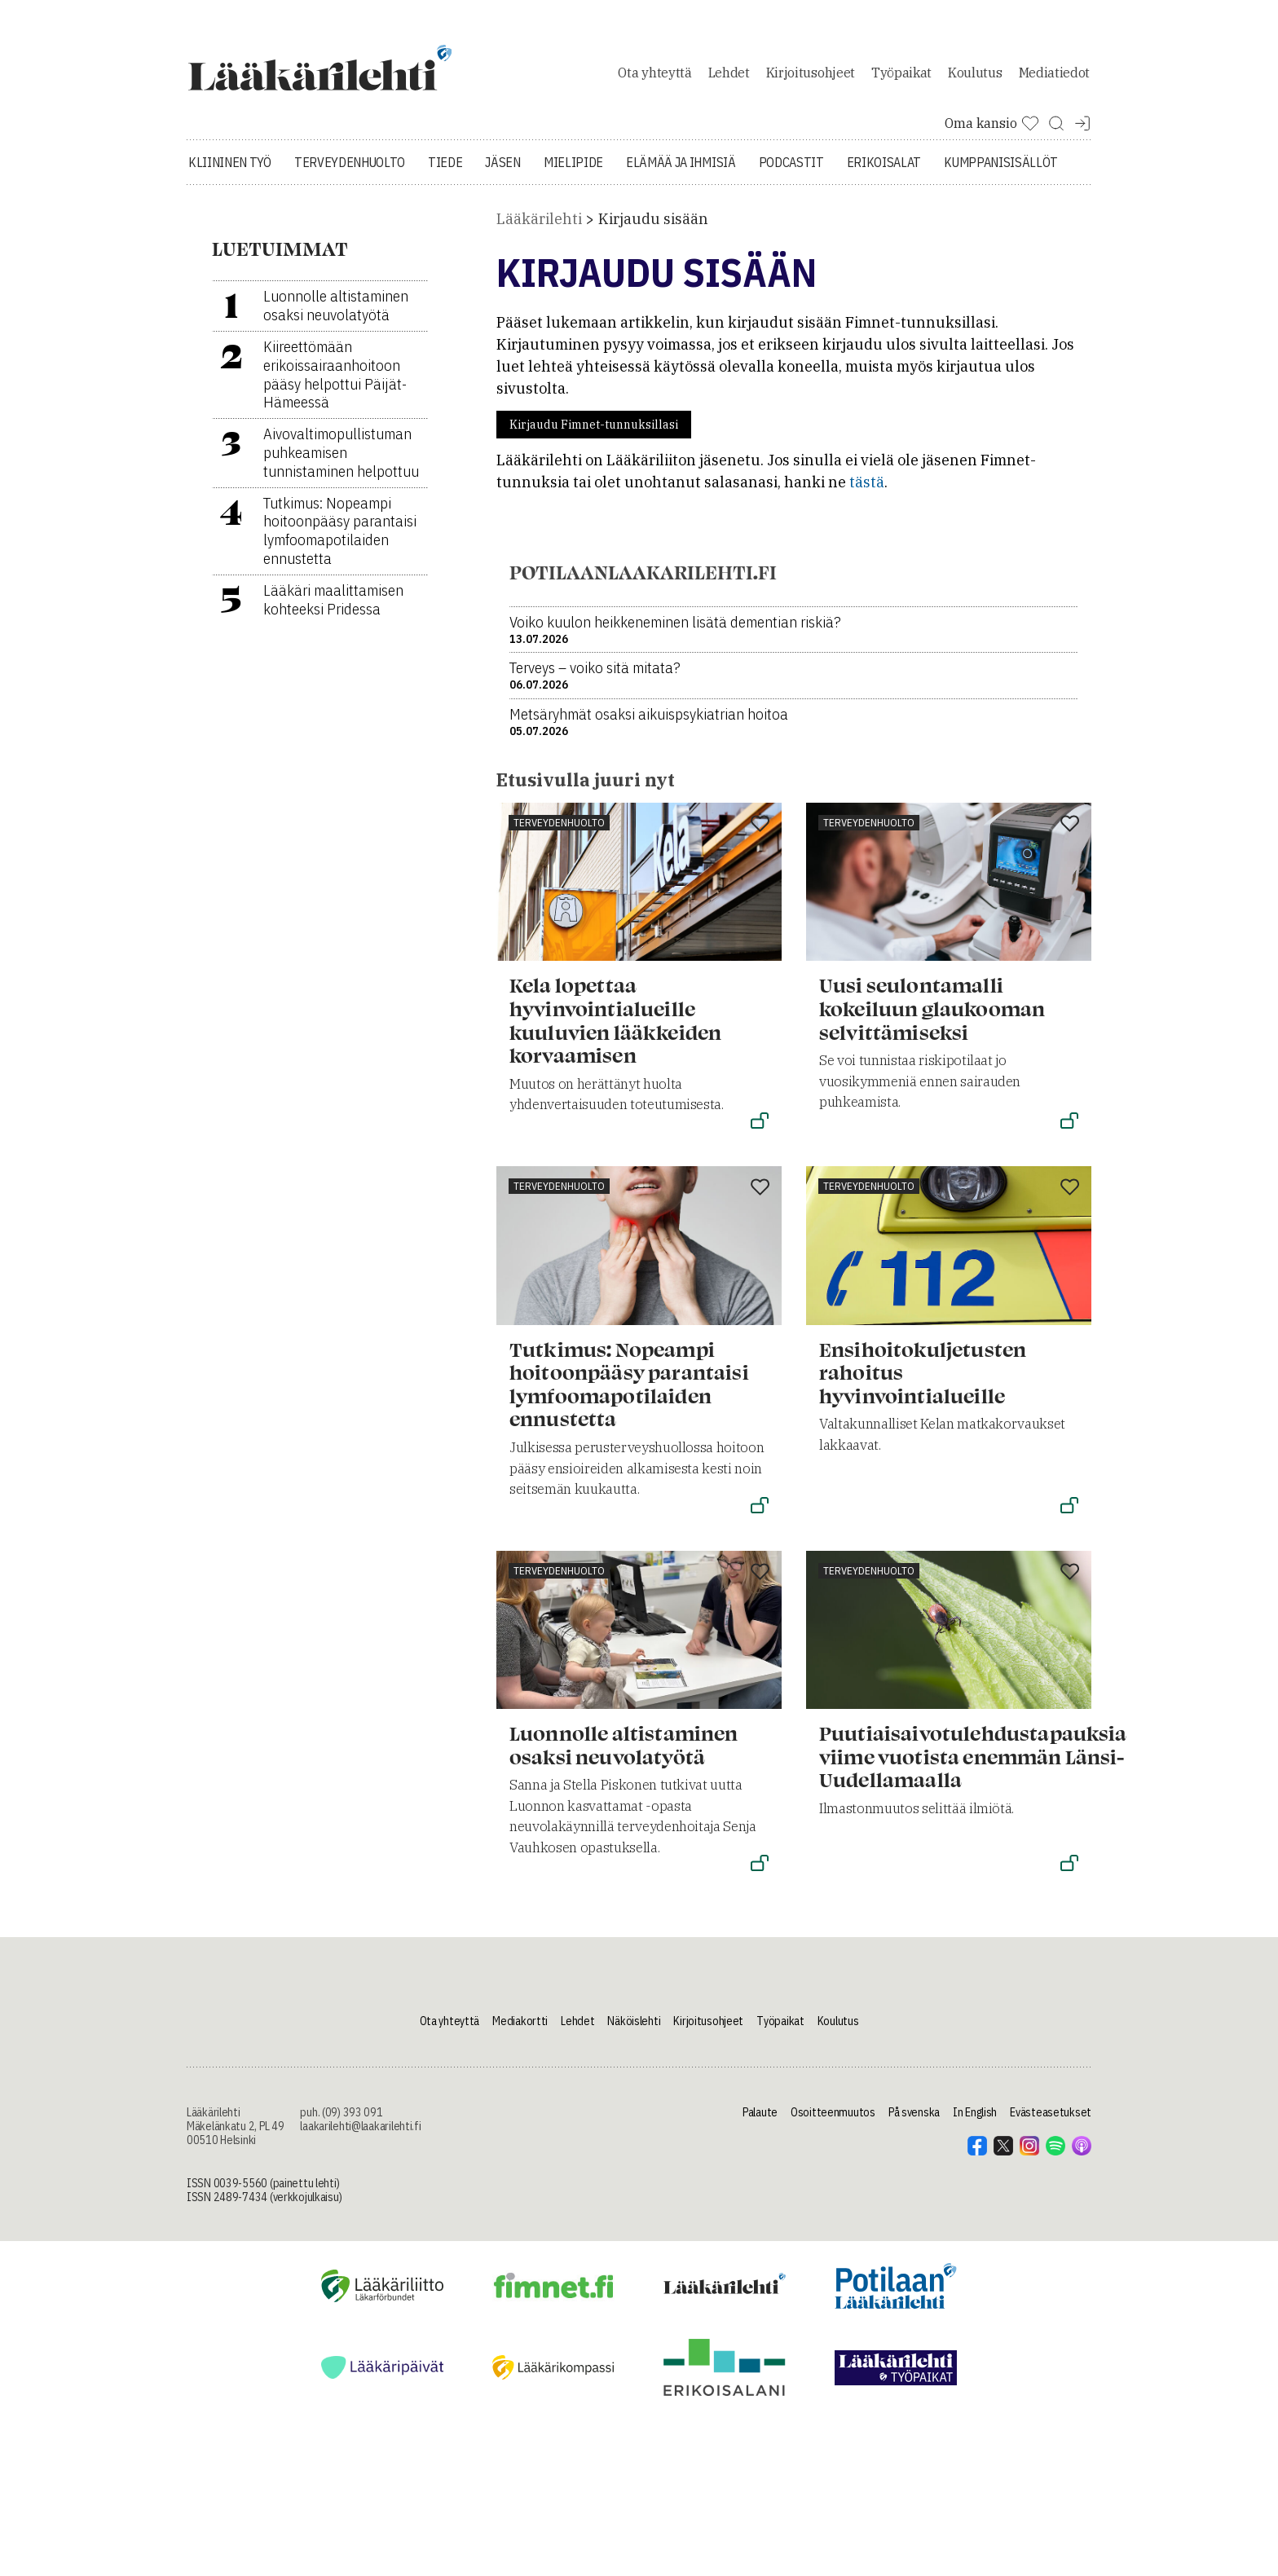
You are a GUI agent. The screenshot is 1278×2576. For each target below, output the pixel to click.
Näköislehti (633, 2030)
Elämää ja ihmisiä (681, 171)
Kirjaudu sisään (653, 227)
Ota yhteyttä (654, 76)
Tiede (445, 171)
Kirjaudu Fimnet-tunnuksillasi (593, 433)
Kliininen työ (229, 171)
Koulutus (975, 76)
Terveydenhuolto (349, 171)
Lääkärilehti (539, 227)
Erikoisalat (884, 171)
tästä (866, 491)
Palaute (760, 2121)
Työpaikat (901, 76)
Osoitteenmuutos (833, 2121)
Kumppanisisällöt (1001, 171)
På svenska (914, 2121)
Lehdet (729, 76)
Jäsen (502, 171)
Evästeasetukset (1050, 2121)
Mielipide (573, 171)
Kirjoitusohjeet (810, 76)
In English (975, 2121)
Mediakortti (520, 2030)
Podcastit (791, 171)
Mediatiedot (1054, 76)
